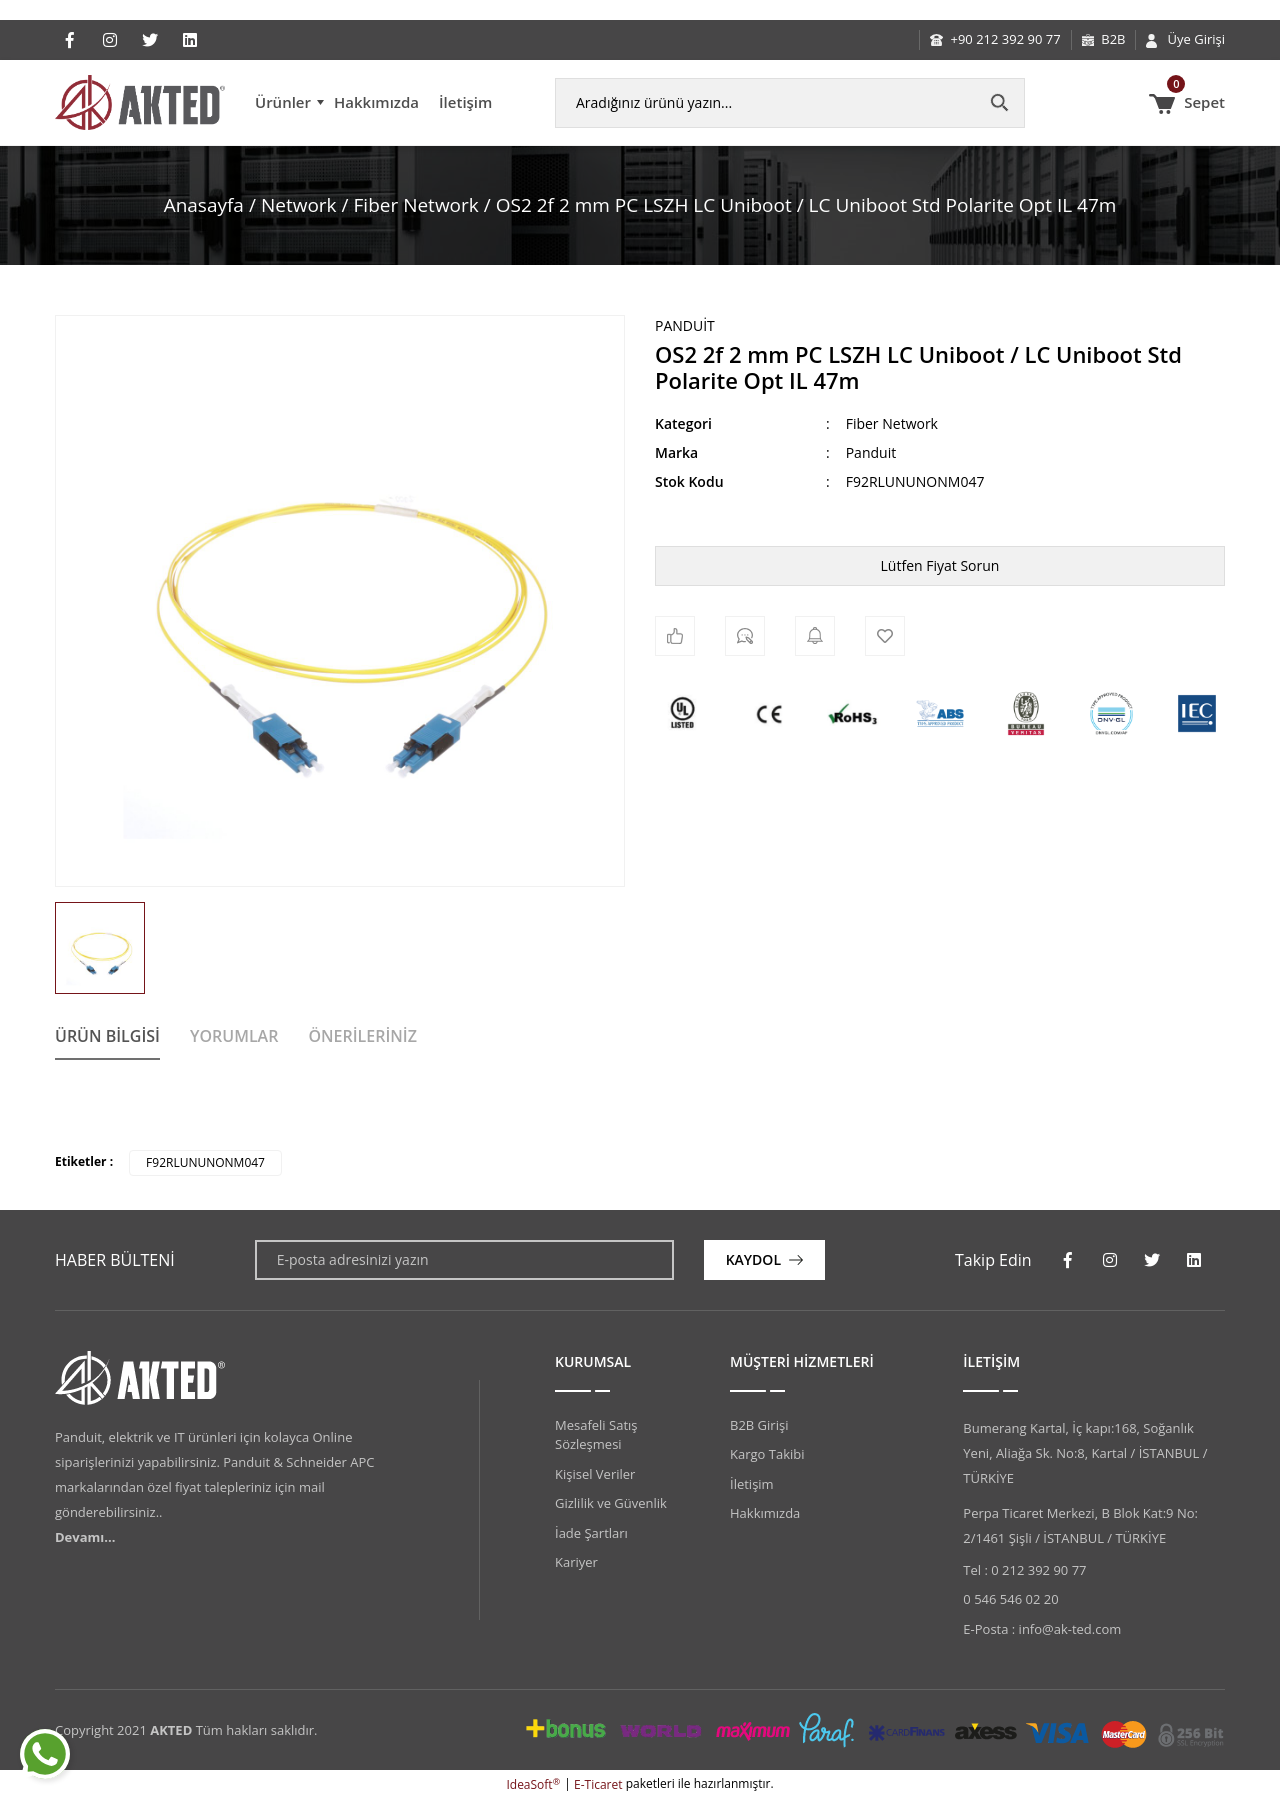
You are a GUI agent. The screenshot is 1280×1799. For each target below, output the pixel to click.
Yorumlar (234, 1036)
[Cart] (1187, 102)
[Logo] (140, 102)
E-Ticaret (598, 1784)
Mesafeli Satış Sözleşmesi (596, 1435)
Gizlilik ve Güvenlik (611, 1503)
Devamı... (85, 1537)
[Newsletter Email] (464, 1260)
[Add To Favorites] (885, 636)
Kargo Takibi (767, 1454)
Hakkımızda (376, 102)
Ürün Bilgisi (107, 1036)
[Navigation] (289, 102)
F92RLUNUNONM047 (205, 1162)
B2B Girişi (759, 1425)
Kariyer (576, 1562)
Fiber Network (892, 423)
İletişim (465, 102)
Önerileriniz (362, 1036)
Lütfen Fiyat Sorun (940, 565)
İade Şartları (591, 1533)
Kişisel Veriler (595, 1474)
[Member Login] (1185, 40)
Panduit (685, 325)
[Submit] (764, 1260)
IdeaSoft (533, 1784)
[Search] (790, 103)
